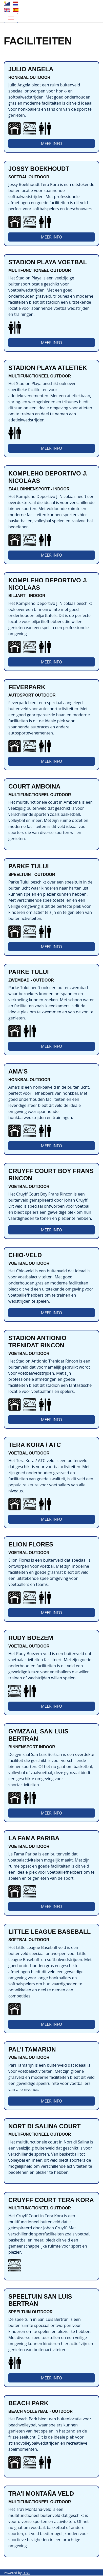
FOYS (26, 2572)
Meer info (51, 143)
